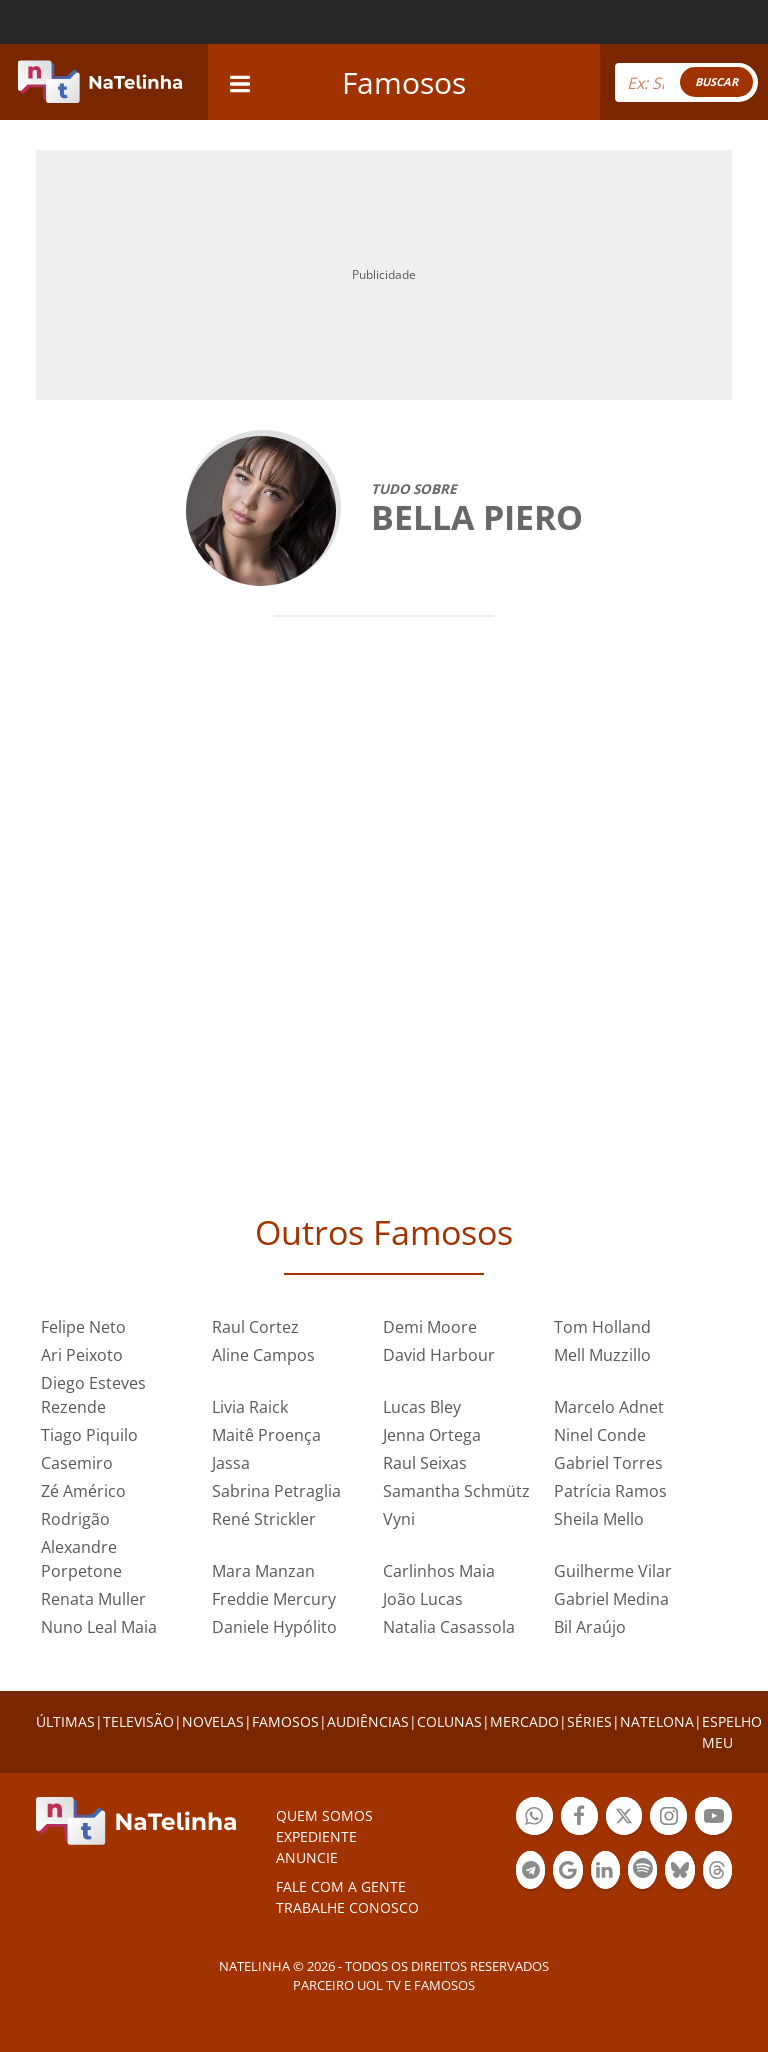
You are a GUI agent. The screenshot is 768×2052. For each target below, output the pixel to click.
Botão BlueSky (679, 1872)
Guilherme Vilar (613, 1571)
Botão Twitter (624, 1818)
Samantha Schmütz (456, 1491)
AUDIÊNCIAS (368, 1721)
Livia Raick (250, 1407)
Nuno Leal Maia (99, 1627)
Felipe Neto (83, 1327)
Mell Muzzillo (602, 1355)
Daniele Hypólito (274, 1627)
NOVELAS (213, 1721)
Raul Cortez (255, 1327)
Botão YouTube (713, 1818)
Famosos (404, 82)
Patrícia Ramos (610, 1491)
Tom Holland (602, 1327)
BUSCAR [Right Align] (716, 81)
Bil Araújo (590, 1627)
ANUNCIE (307, 1857)
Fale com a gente (341, 1886)
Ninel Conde (600, 1435)
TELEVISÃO (138, 1721)
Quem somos (324, 1815)
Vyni (399, 1519)
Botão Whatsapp (534, 1818)
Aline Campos (263, 1355)
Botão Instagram (668, 1818)
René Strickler (264, 1519)
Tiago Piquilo (89, 1435)
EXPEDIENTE (316, 1836)
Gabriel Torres (608, 1463)
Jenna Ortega (432, 1435)
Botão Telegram (530, 1872)
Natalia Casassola (449, 1627)
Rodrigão (75, 1519)
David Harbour (439, 1355)
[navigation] (240, 81)
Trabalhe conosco (347, 1907)
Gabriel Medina (611, 1599)
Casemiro (77, 1463)
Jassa (231, 1463)
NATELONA (657, 1721)
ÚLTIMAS (65, 1721)
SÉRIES (589, 1721)
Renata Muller (93, 1599)
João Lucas (423, 1599)
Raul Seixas (425, 1463)
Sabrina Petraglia (276, 1491)
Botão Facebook (579, 1818)
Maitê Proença (266, 1435)
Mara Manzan (263, 1571)
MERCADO (524, 1721)
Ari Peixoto (82, 1355)
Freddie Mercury (274, 1599)
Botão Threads (717, 1872)
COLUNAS (449, 1721)
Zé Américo (83, 1491)
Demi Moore (430, 1327)
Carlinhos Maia (439, 1571)
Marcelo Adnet (609, 1407)
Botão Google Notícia (567, 1872)
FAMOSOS (285, 1721)
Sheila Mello (599, 1519)
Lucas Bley (422, 1407)
